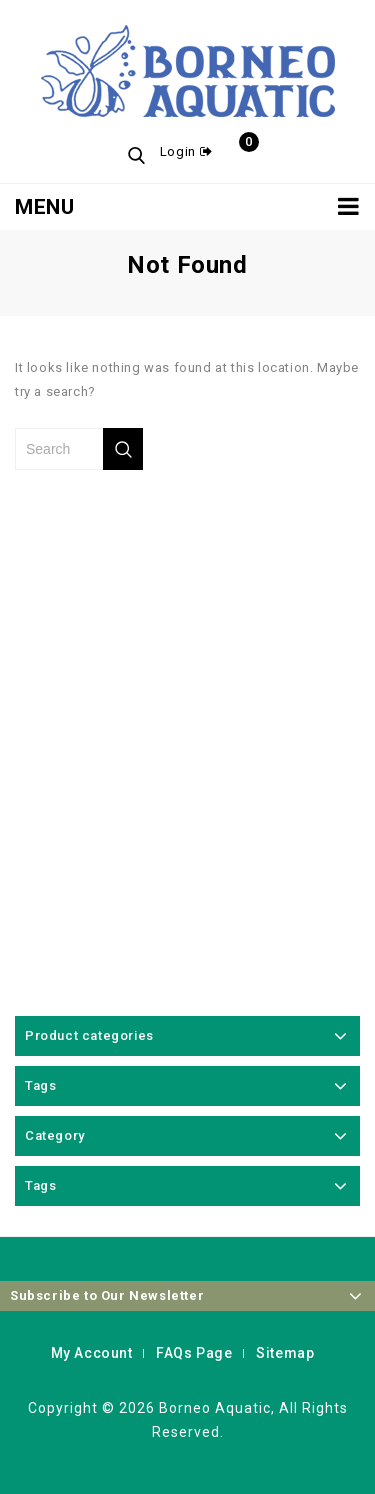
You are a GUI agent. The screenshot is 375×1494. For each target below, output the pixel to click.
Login (180, 151)
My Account (92, 1353)
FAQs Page (194, 1353)
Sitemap (285, 1353)
